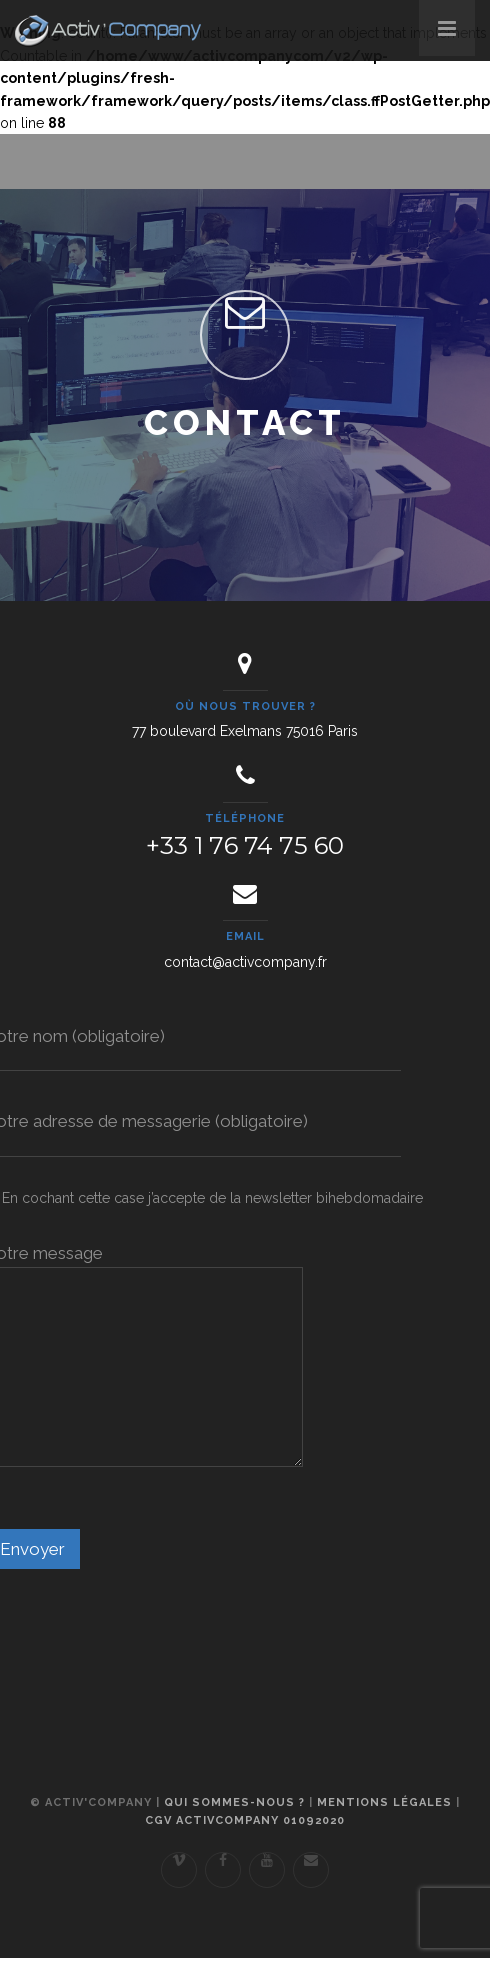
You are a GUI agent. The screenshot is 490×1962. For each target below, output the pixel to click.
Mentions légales (384, 1802)
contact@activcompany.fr (245, 962)
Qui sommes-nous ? (234, 1802)
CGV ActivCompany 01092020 (245, 1820)
